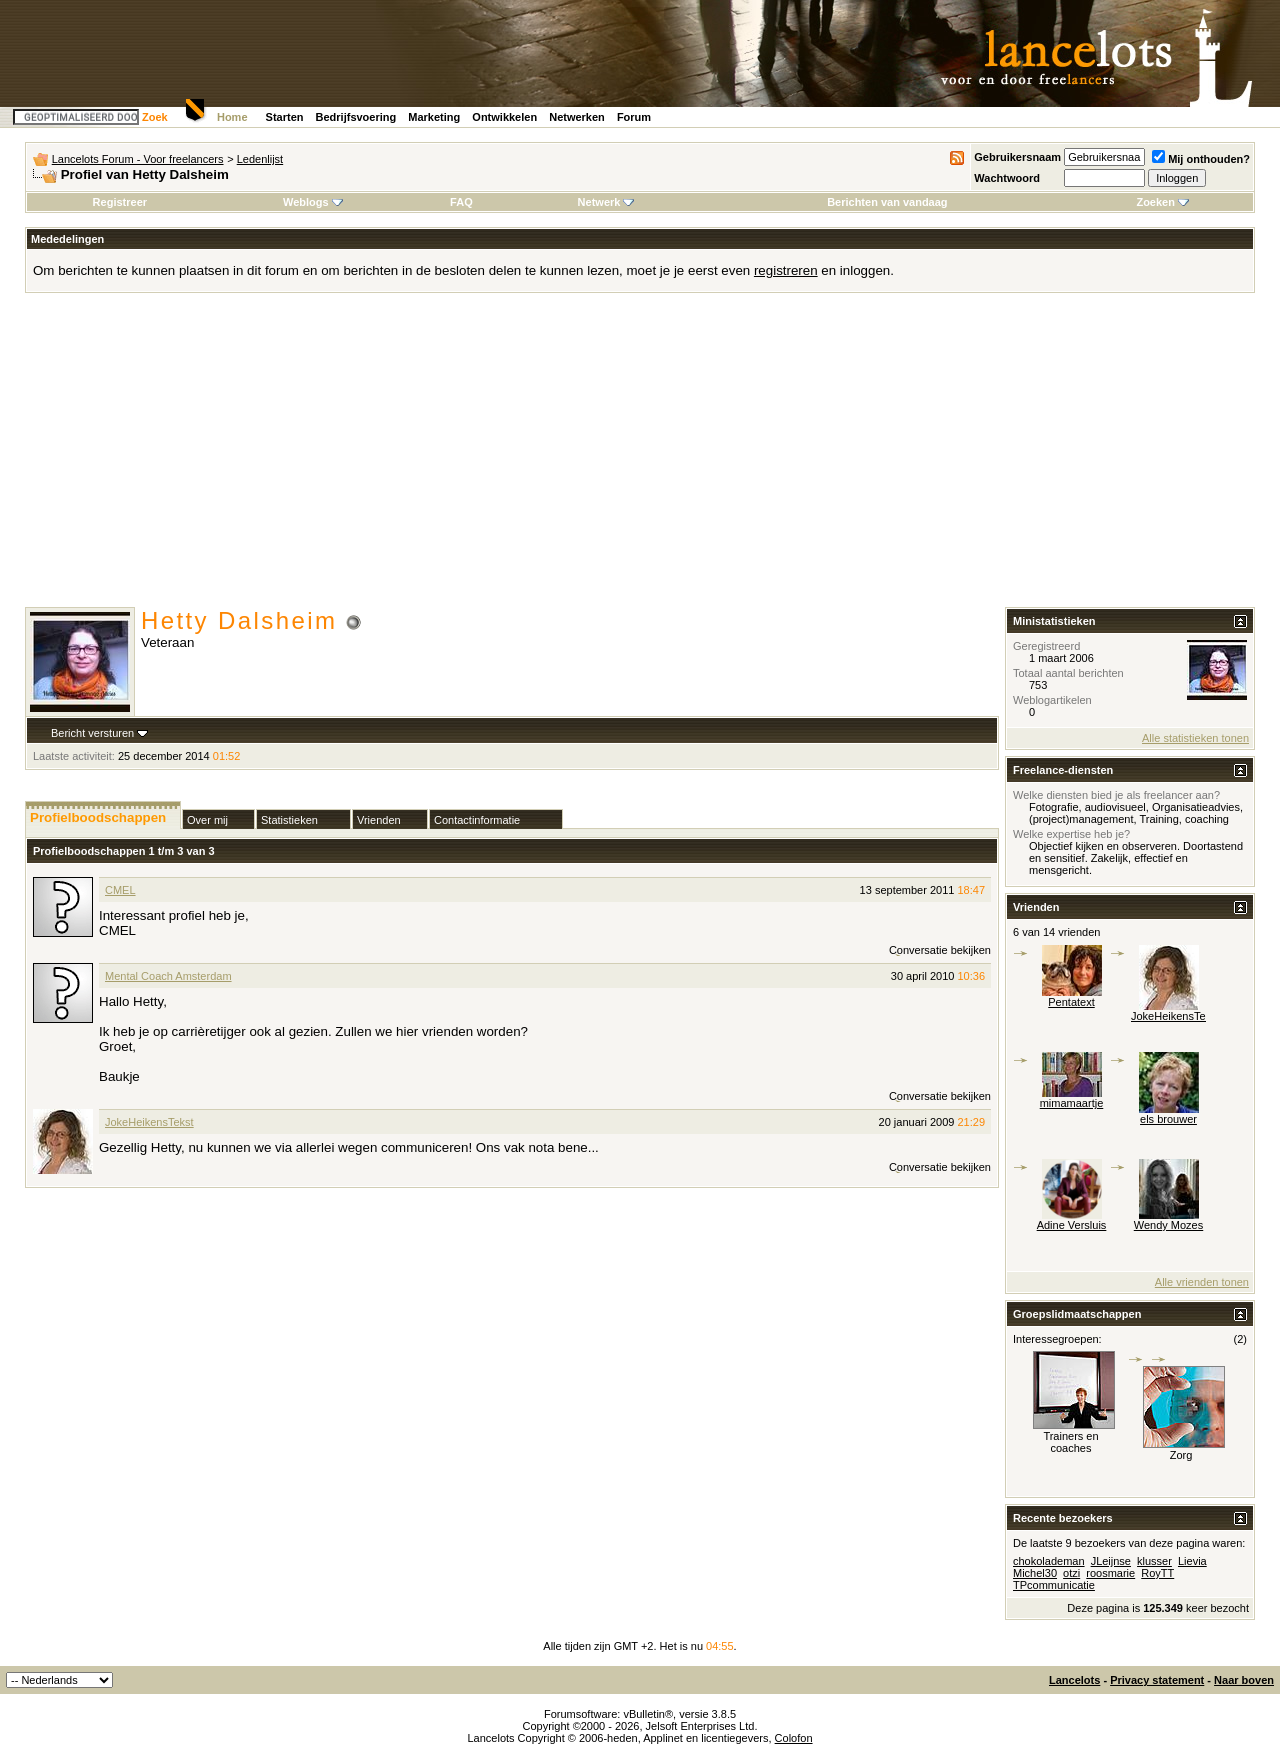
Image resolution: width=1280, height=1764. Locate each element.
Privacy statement (1157, 1680)
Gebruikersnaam (1017, 157)
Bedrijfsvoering (356, 117)
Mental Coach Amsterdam (168, 976)
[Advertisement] (640, 457)
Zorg (1181, 1455)
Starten (285, 117)
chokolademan (1049, 1561)
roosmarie (1110, 1573)
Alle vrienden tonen (1202, 1282)
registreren (786, 270)
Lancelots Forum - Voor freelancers (138, 159)
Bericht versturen (92, 733)
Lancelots (1074, 1680)
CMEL (120, 890)
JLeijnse (1111, 1561)
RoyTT (1157, 1573)
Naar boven (1244, 1680)
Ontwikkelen (504, 117)
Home (232, 117)
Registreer (120, 202)
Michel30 (1035, 1573)
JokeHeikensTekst (149, 1122)
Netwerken (577, 117)
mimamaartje (1072, 1103)
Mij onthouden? (1201, 159)
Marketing (434, 117)
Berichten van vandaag (887, 202)
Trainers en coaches (1070, 1442)
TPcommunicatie (1054, 1585)
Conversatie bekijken (940, 950)
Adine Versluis (1072, 1225)
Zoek (155, 117)
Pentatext (1071, 1002)
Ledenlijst (260, 159)
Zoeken (1162, 202)
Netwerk (606, 202)
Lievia (1192, 1561)
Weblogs (313, 202)
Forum (634, 117)
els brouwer (1168, 1119)
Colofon (794, 1738)
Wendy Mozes (1169, 1225)
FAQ (461, 202)
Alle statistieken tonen (1195, 738)
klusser (1154, 1561)
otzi (1071, 1573)
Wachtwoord (1007, 178)
